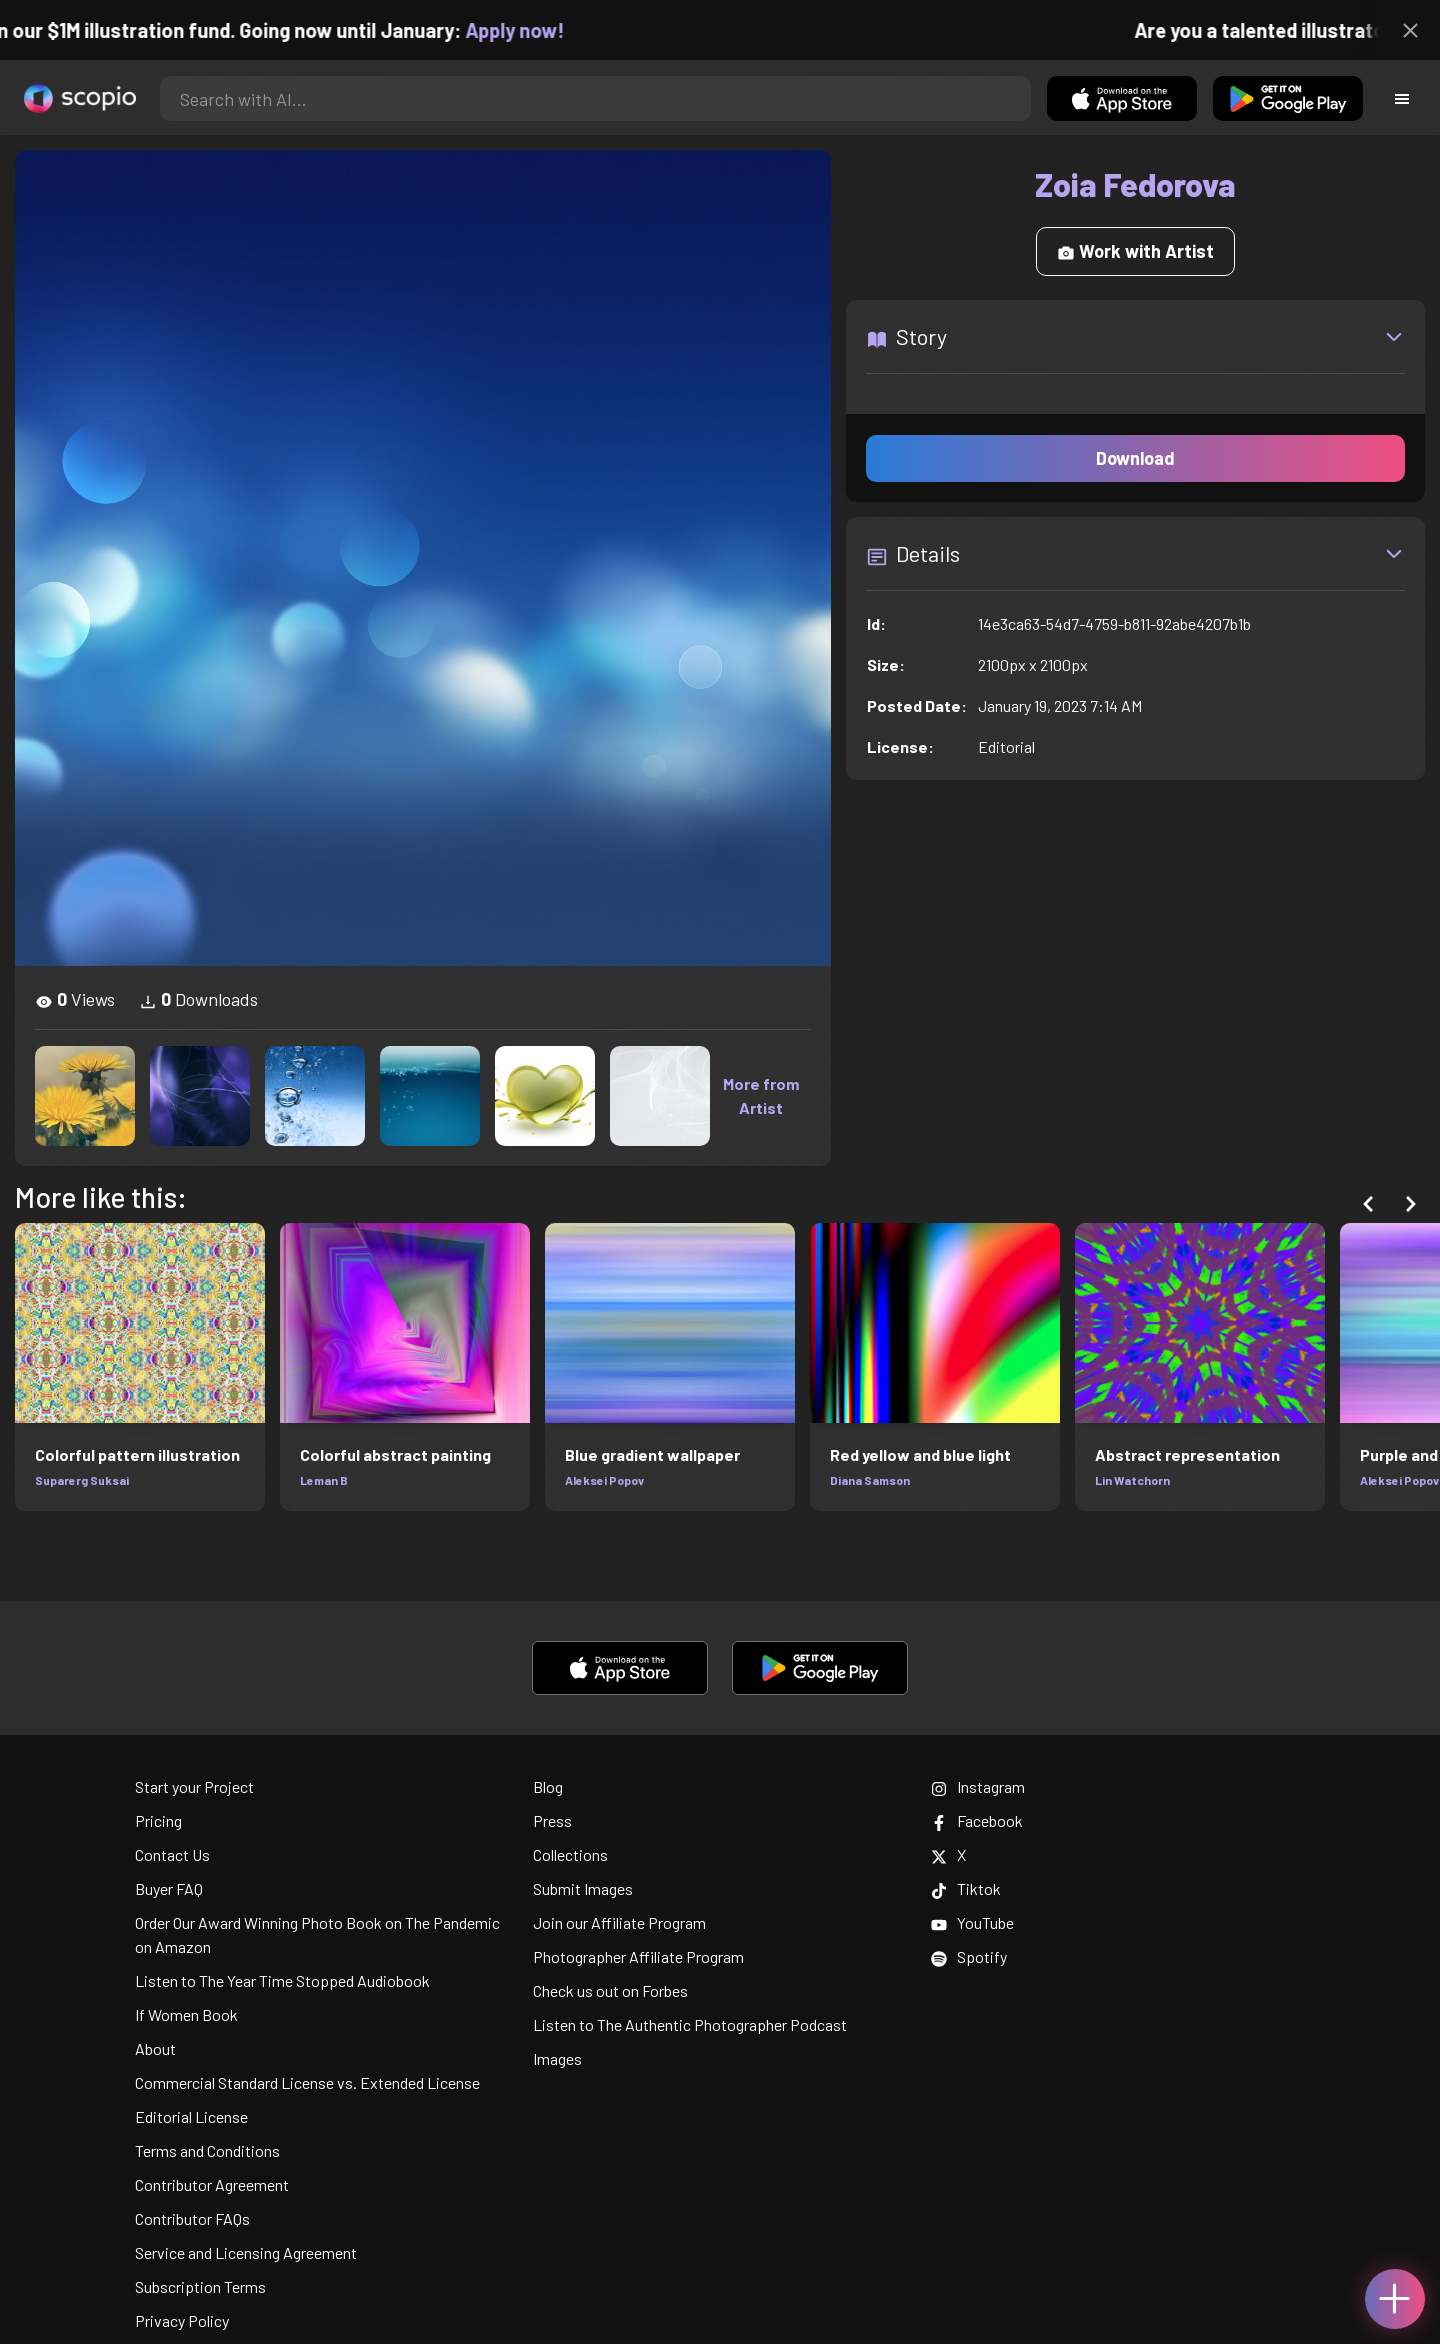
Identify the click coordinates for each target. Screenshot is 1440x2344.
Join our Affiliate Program (619, 1922)
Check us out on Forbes (610, 1990)
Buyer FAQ (169, 1888)
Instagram (978, 1786)
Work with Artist (1135, 251)
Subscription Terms (200, 2286)
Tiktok (966, 1888)
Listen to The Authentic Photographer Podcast (690, 2024)
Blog (548, 1786)
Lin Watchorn (1132, 1480)
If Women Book (186, 2014)
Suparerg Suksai (82, 1480)
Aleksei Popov (604, 1480)
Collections (570, 1854)
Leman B (324, 1480)
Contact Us (172, 1854)
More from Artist (761, 1095)
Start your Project (194, 1786)
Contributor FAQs (192, 2218)
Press (552, 1820)
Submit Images (583, 1888)
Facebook (977, 1820)
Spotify (969, 1956)
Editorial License (191, 2116)
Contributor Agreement (212, 2184)
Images (557, 2058)
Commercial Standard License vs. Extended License (307, 2082)
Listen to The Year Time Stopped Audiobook (282, 1980)
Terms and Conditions (207, 2150)
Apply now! (532, 30)
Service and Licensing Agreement (246, 2252)
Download (1135, 458)
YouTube (972, 1922)
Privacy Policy (182, 2320)
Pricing (158, 1820)
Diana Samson (870, 1480)
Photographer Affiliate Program (638, 1956)
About (155, 2048)
